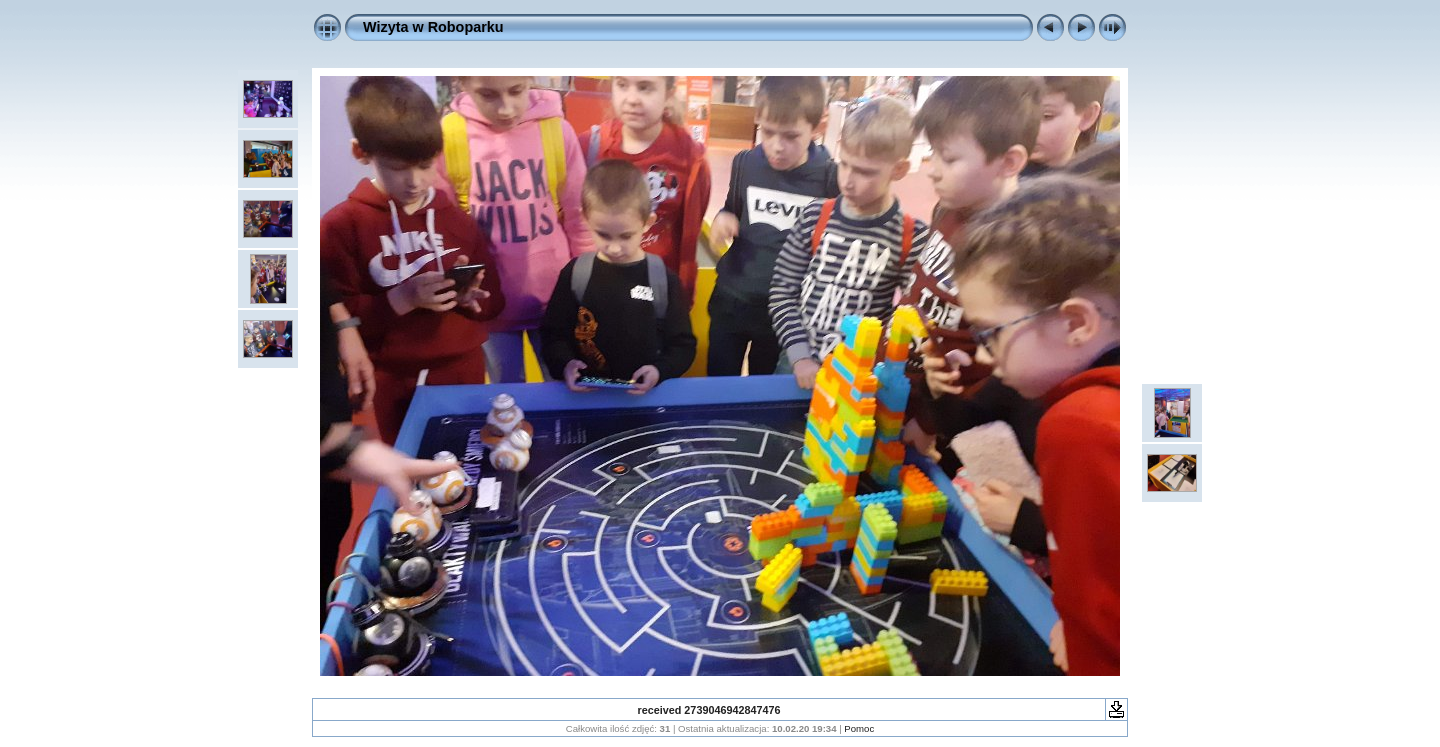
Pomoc (859, 728)
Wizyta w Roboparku (433, 27)
